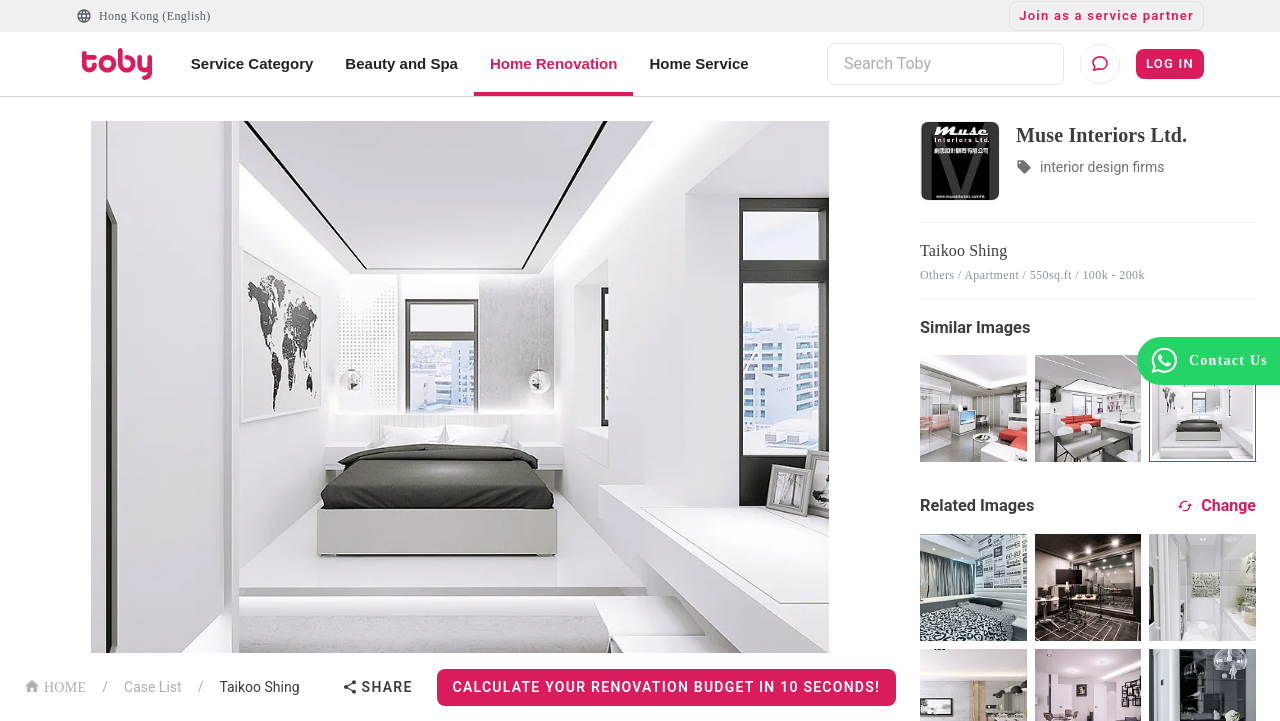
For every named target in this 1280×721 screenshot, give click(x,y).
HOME (55, 685)
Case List (153, 687)
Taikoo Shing (259, 687)
